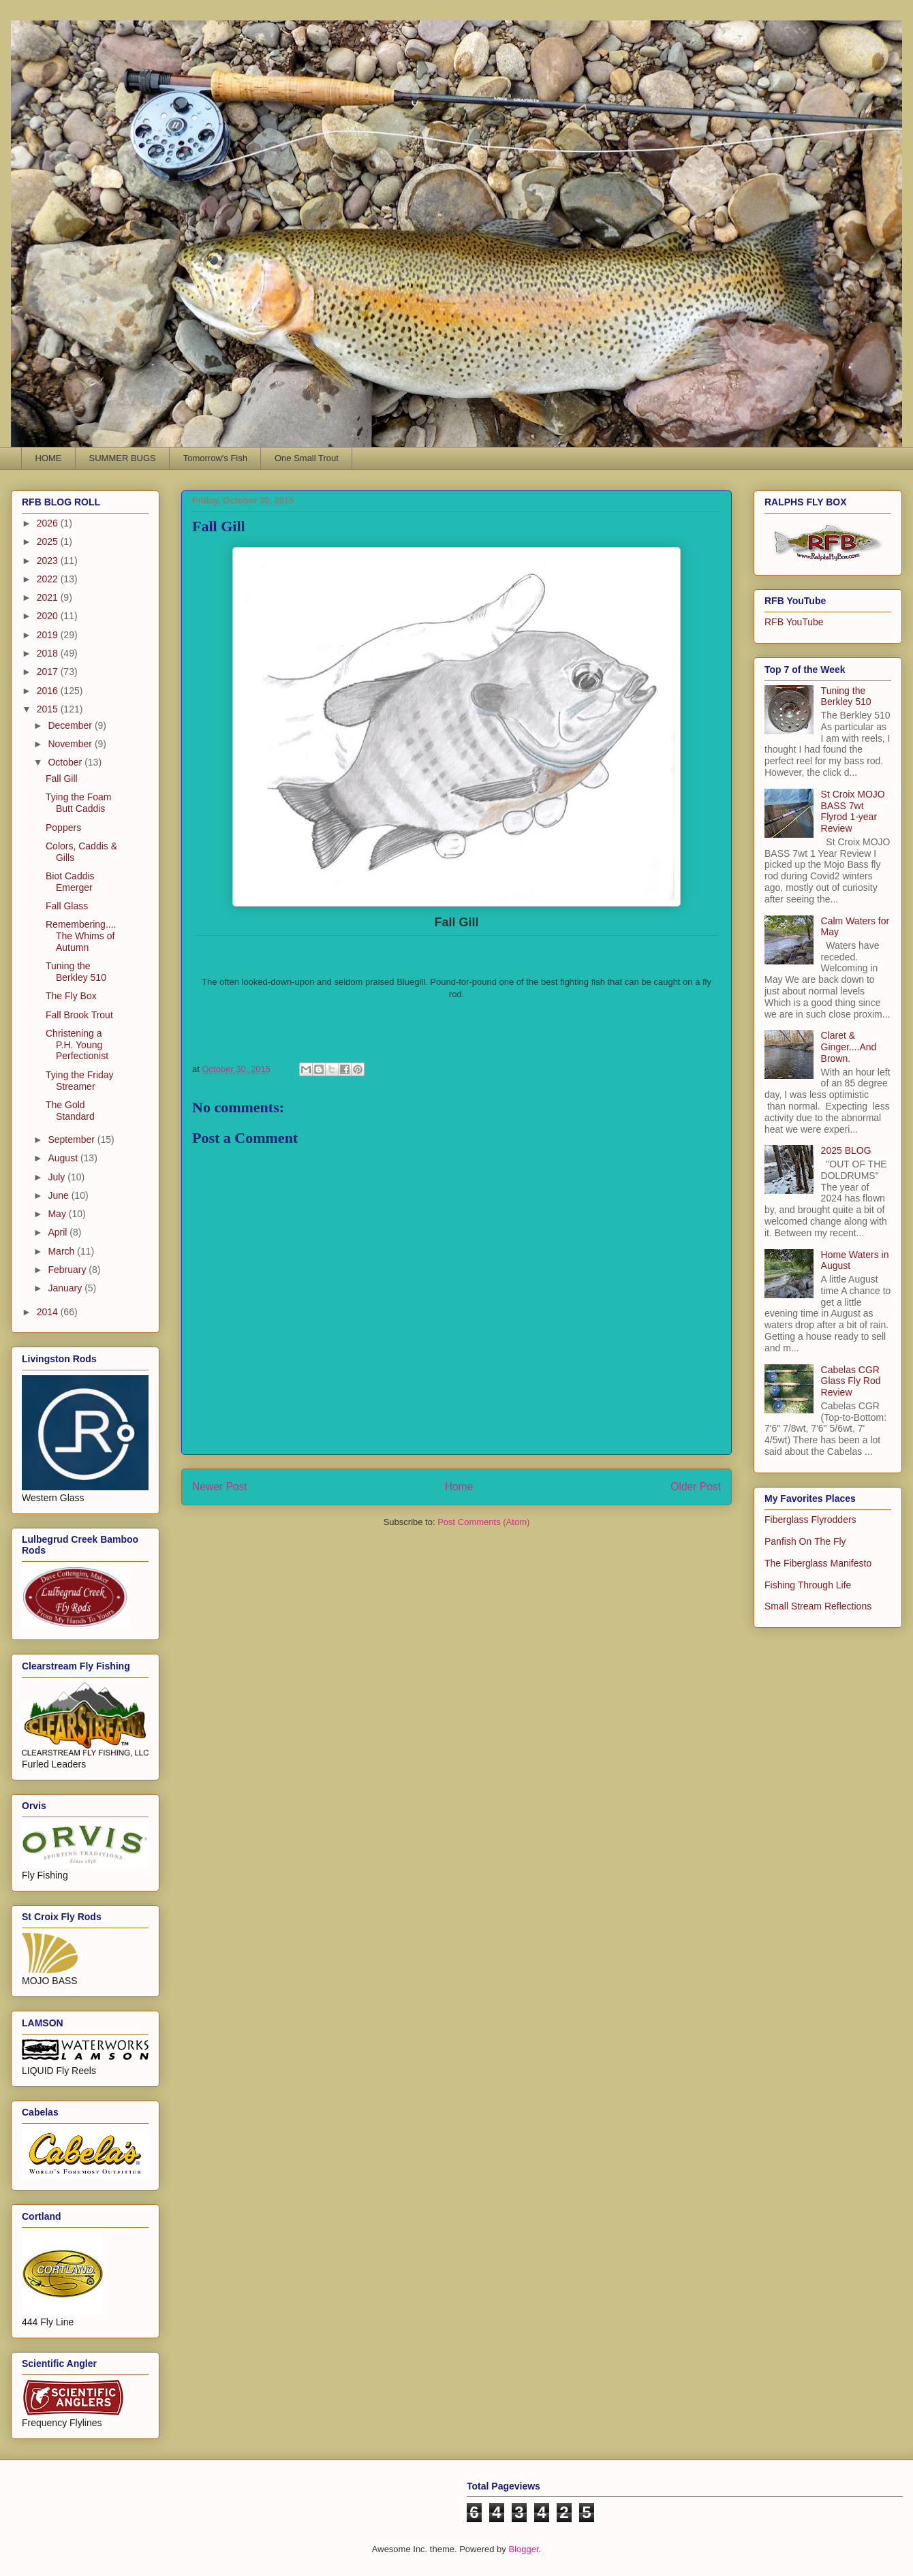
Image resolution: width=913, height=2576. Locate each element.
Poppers (63, 827)
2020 (49, 615)
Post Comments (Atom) (483, 1522)
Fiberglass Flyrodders (810, 1519)
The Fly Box (71, 995)
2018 (49, 653)
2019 (49, 634)
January (66, 1288)
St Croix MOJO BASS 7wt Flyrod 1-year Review (853, 811)
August (64, 1157)
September (72, 1139)
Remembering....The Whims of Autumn (81, 936)
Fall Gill (62, 778)
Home (459, 1486)
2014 (49, 1311)
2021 (49, 597)
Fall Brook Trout (79, 1014)
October (66, 762)
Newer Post (219, 1486)
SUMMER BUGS (122, 458)
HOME (48, 458)
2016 (49, 690)
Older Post (695, 1486)
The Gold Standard (70, 1110)
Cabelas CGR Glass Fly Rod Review (851, 1381)
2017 (49, 671)
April (58, 1232)
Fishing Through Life (807, 1585)
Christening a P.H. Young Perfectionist (77, 1045)
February (68, 1269)
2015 (49, 709)
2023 (49, 560)
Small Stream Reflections (817, 1606)
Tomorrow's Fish (215, 458)
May (58, 1213)
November (71, 743)
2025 (49, 541)
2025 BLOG (846, 1150)
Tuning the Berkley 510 (76, 971)
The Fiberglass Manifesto (817, 1563)
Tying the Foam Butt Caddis (79, 802)
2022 (49, 579)
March (62, 1251)
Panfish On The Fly (805, 1541)
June (59, 1195)
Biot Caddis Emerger (70, 881)
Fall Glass (67, 905)
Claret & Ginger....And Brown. (849, 1047)
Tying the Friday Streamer (80, 1080)
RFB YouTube (794, 621)
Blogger (523, 2549)
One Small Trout (307, 458)
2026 (49, 523)
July (57, 1177)
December (71, 725)
